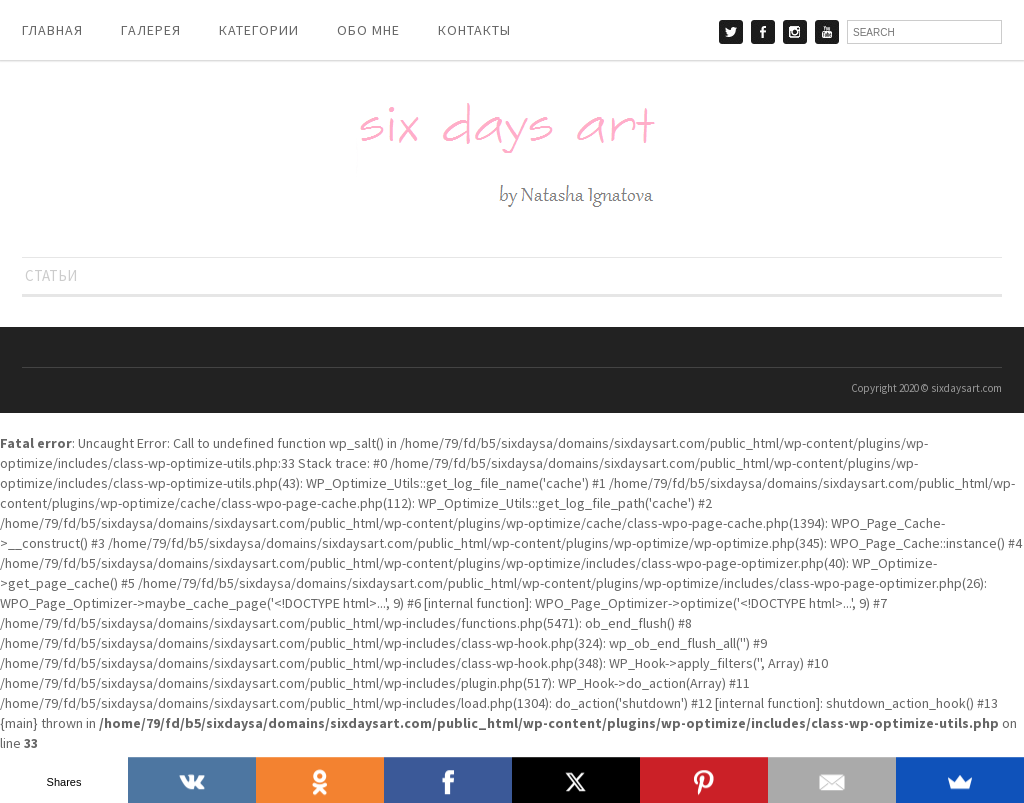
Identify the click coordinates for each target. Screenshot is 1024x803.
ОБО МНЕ (368, 30)
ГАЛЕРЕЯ (151, 30)
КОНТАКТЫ (474, 30)
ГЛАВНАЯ (52, 30)
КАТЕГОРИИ (259, 30)
